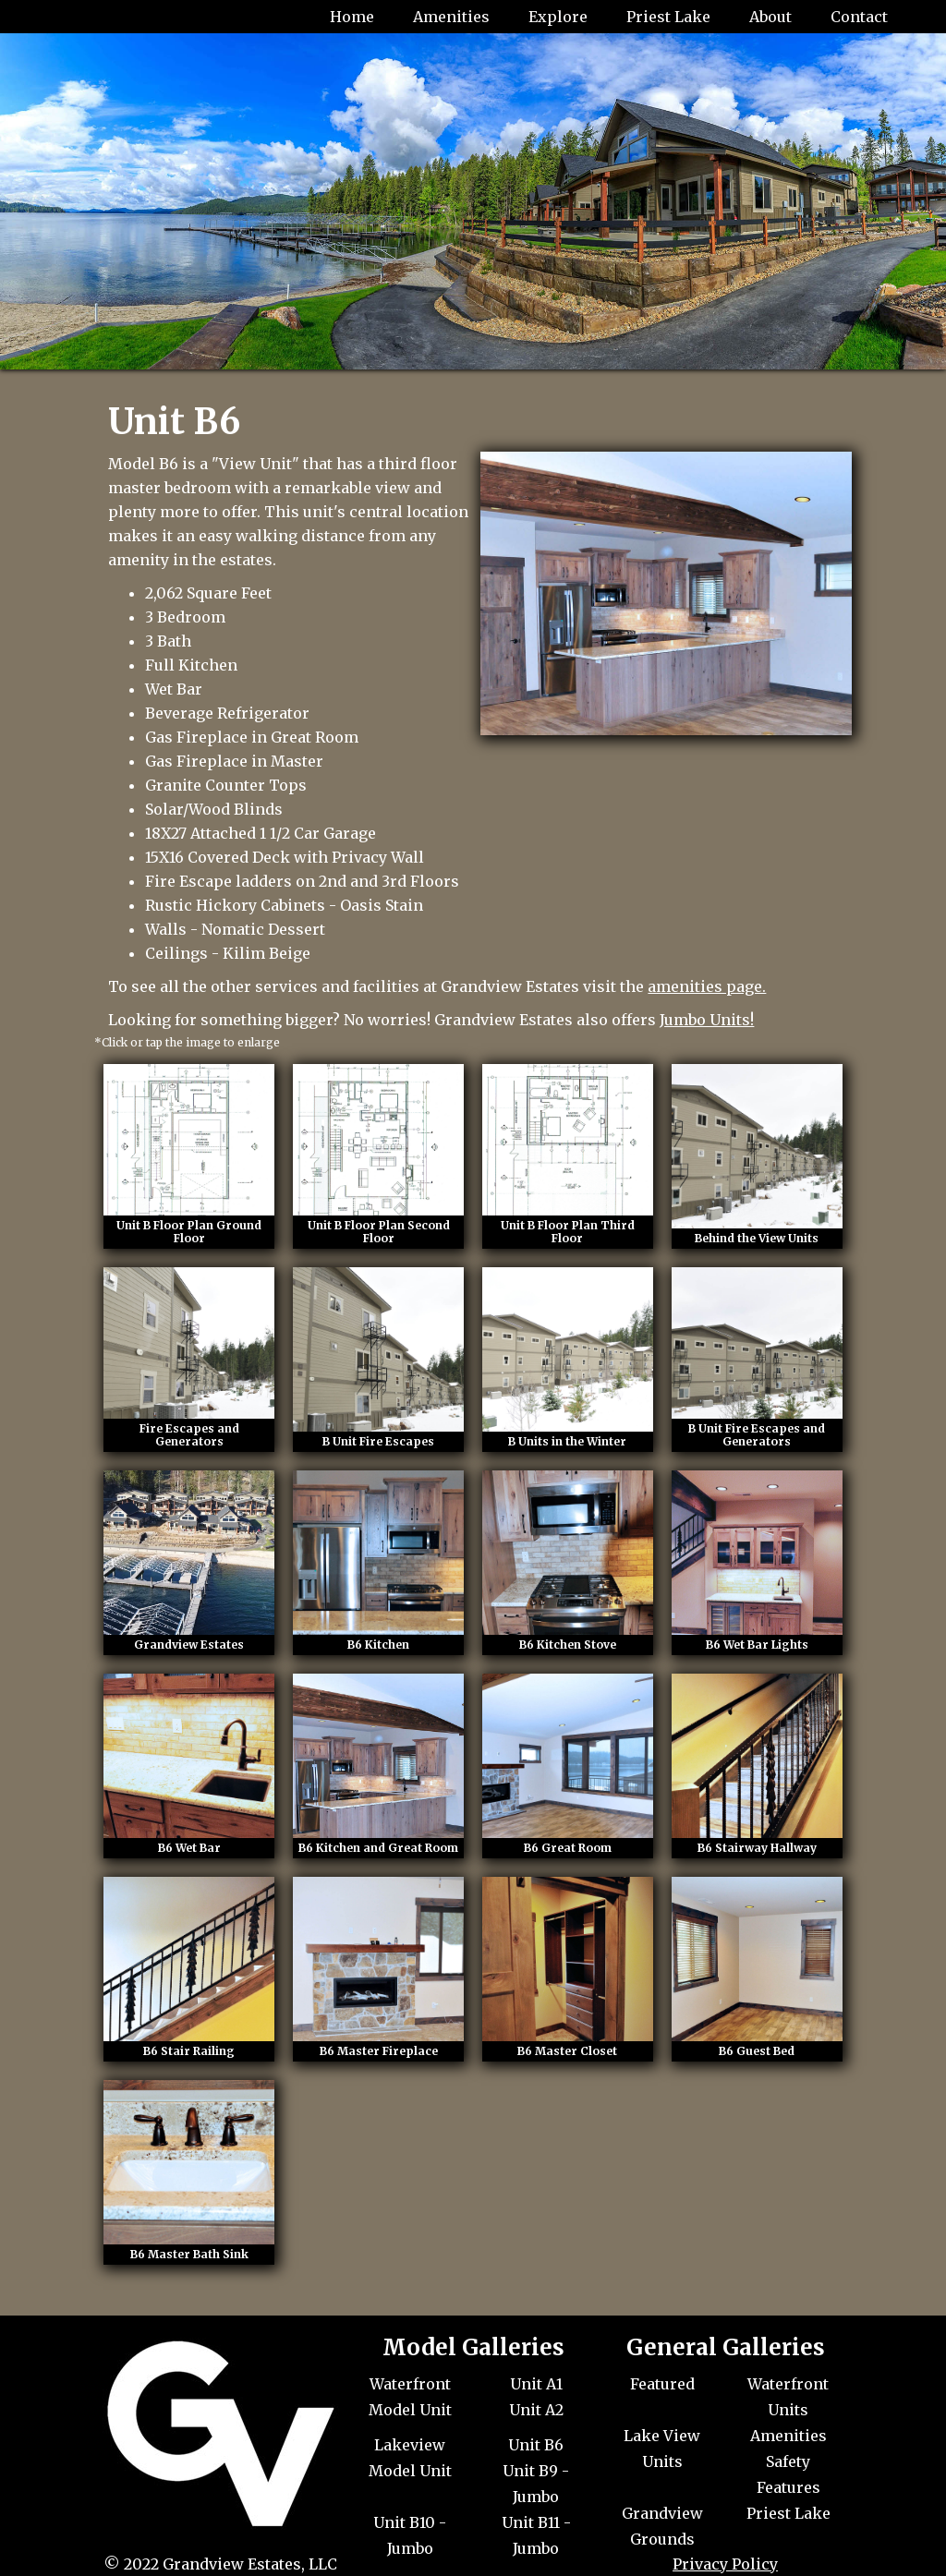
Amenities (451, 16)
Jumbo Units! (707, 1019)
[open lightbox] (188, 1156)
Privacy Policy (725, 2564)
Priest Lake (668, 16)
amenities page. (707, 986)
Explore (558, 16)
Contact (859, 16)
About (770, 16)
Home (352, 16)
